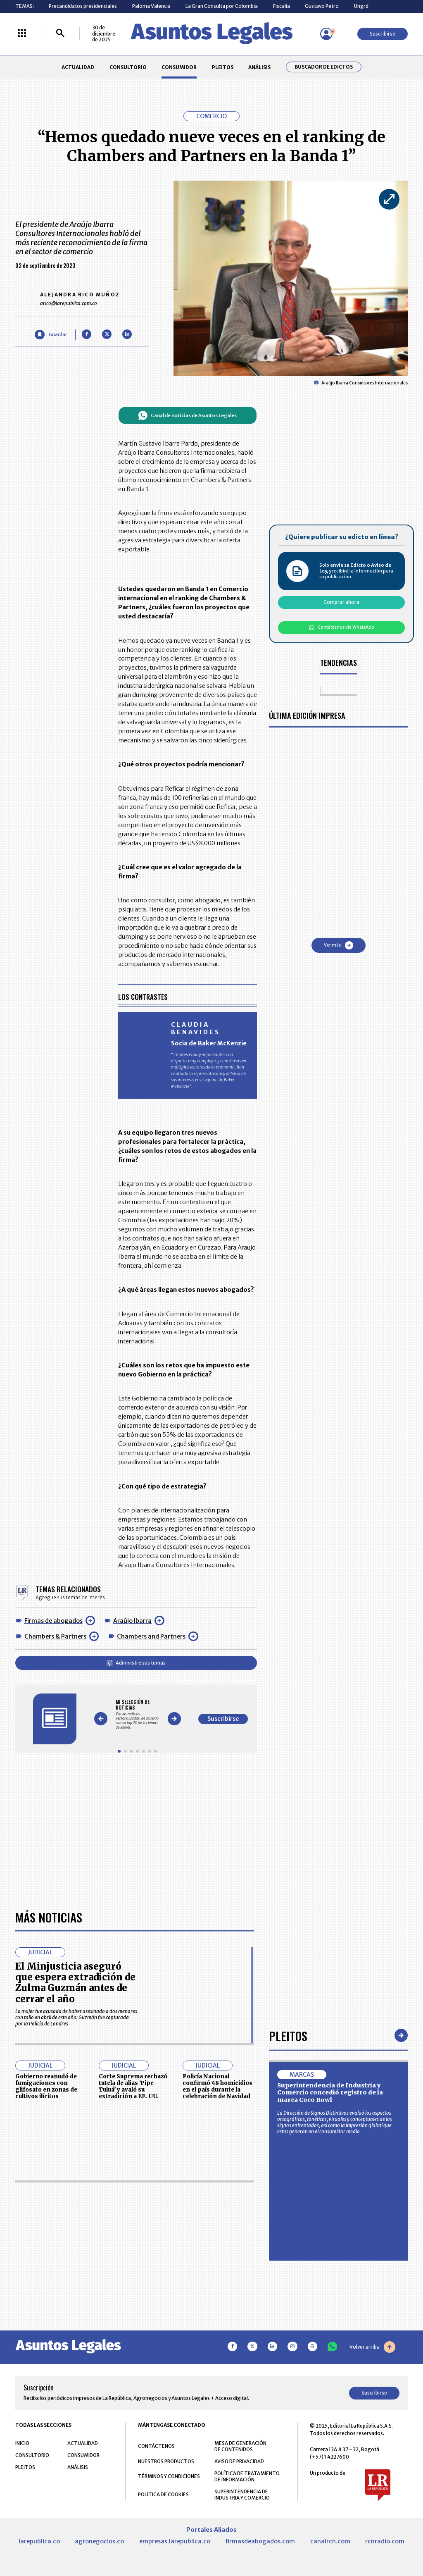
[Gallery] (137, 1714)
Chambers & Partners (55, 1636)
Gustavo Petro (322, 6)
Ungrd (361, 6)
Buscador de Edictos (324, 67)
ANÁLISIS (259, 67)
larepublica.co (39, 2541)
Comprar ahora (341, 602)
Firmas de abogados (53, 1620)
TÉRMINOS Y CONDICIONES (169, 2476)
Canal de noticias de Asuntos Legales (187, 415)
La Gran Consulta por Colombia (221, 6)
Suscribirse (382, 34)
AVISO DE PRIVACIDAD (239, 2461)
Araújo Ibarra (132, 1620)
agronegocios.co (99, 2541)
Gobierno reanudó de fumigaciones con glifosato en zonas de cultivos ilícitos (46, 2086)
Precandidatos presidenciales (83, 6)
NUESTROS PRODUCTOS (166, 2461)
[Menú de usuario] (326, 33)
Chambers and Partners (151, 1636)
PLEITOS (222, 67)
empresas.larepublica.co (174, 2541)
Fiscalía (281, 6)
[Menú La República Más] (22, 34)
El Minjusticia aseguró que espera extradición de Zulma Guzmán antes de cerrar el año (75, 1983)
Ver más (338, 945)
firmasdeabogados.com (260, 2541)
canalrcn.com (330, 2541)
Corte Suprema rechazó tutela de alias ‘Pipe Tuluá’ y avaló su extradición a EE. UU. (133, 2086)
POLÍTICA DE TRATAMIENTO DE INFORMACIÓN (247, 2476)
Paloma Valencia (151, 6)
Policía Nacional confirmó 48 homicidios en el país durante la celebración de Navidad (217, 2086)
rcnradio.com (384, 2541)
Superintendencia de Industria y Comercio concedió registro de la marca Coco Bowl (330, 2093)
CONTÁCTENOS (156, 2446)
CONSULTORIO (128, 67)
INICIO (22, 2443)
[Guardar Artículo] (50, 334)
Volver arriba (372, 2347)
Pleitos (288, 2035)
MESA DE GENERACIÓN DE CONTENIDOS (240, 2446)
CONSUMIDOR (179, 67)
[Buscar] (60, 34)
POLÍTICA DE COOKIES (163, 2494)
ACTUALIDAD (78, 67)
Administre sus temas (136, 1663)
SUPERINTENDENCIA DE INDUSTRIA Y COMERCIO (242, 2494)
